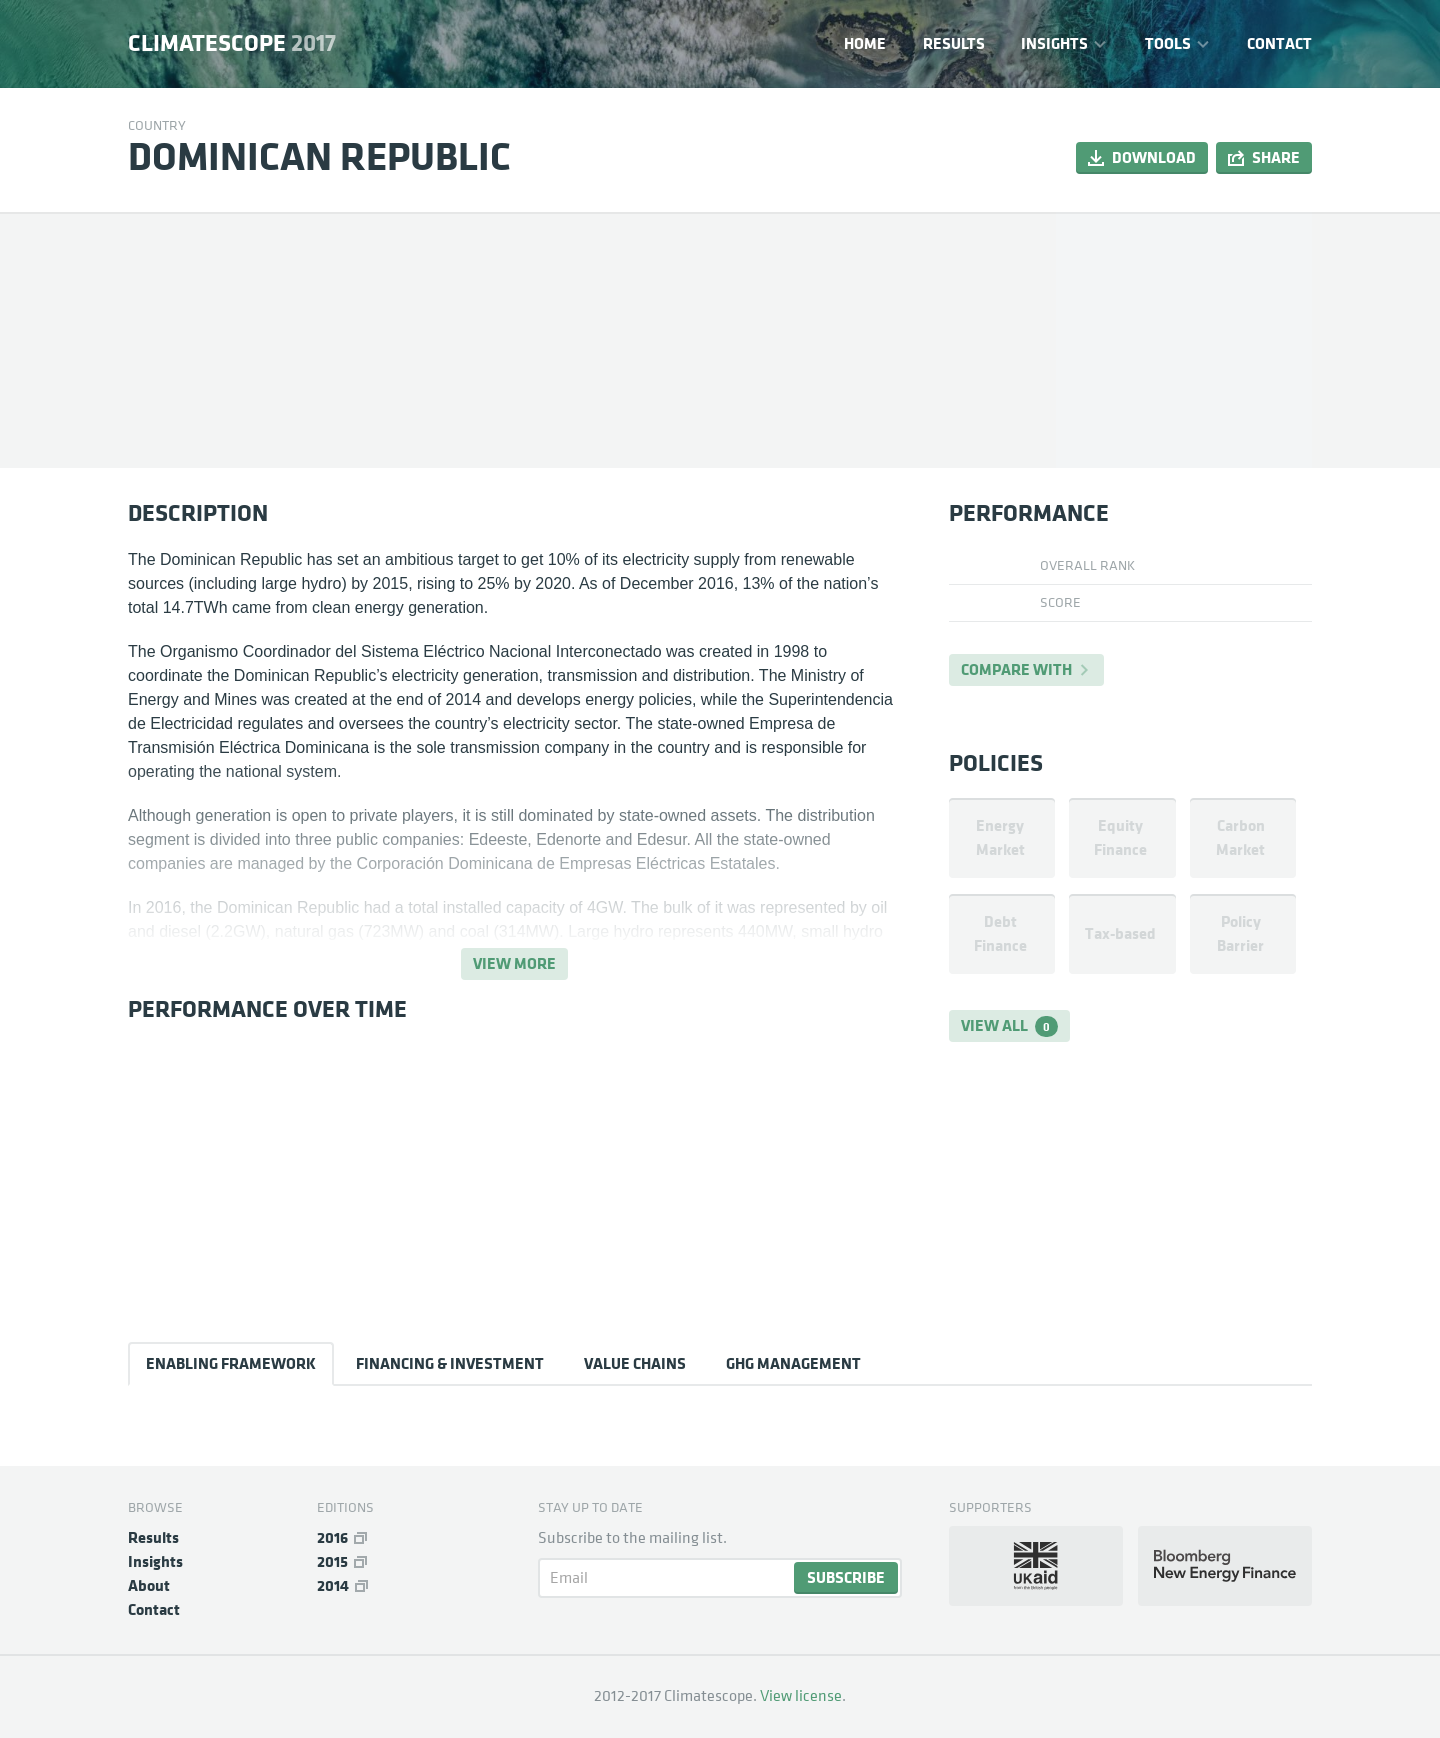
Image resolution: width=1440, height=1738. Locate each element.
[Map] (1184, 340)
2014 (333, 1585)
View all (1009, 1026)
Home (865, 43)
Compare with (1016, 669)
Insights (1054, 43)
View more (514, 963)
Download (1154, 157)
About (149, 1585)
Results (954, 43)
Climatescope (232, 44)
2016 (332, 1537)
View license (801, 1696)
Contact (1279, 43)
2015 (332, 1561)
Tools (1168, 43)
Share (1276, 157)
